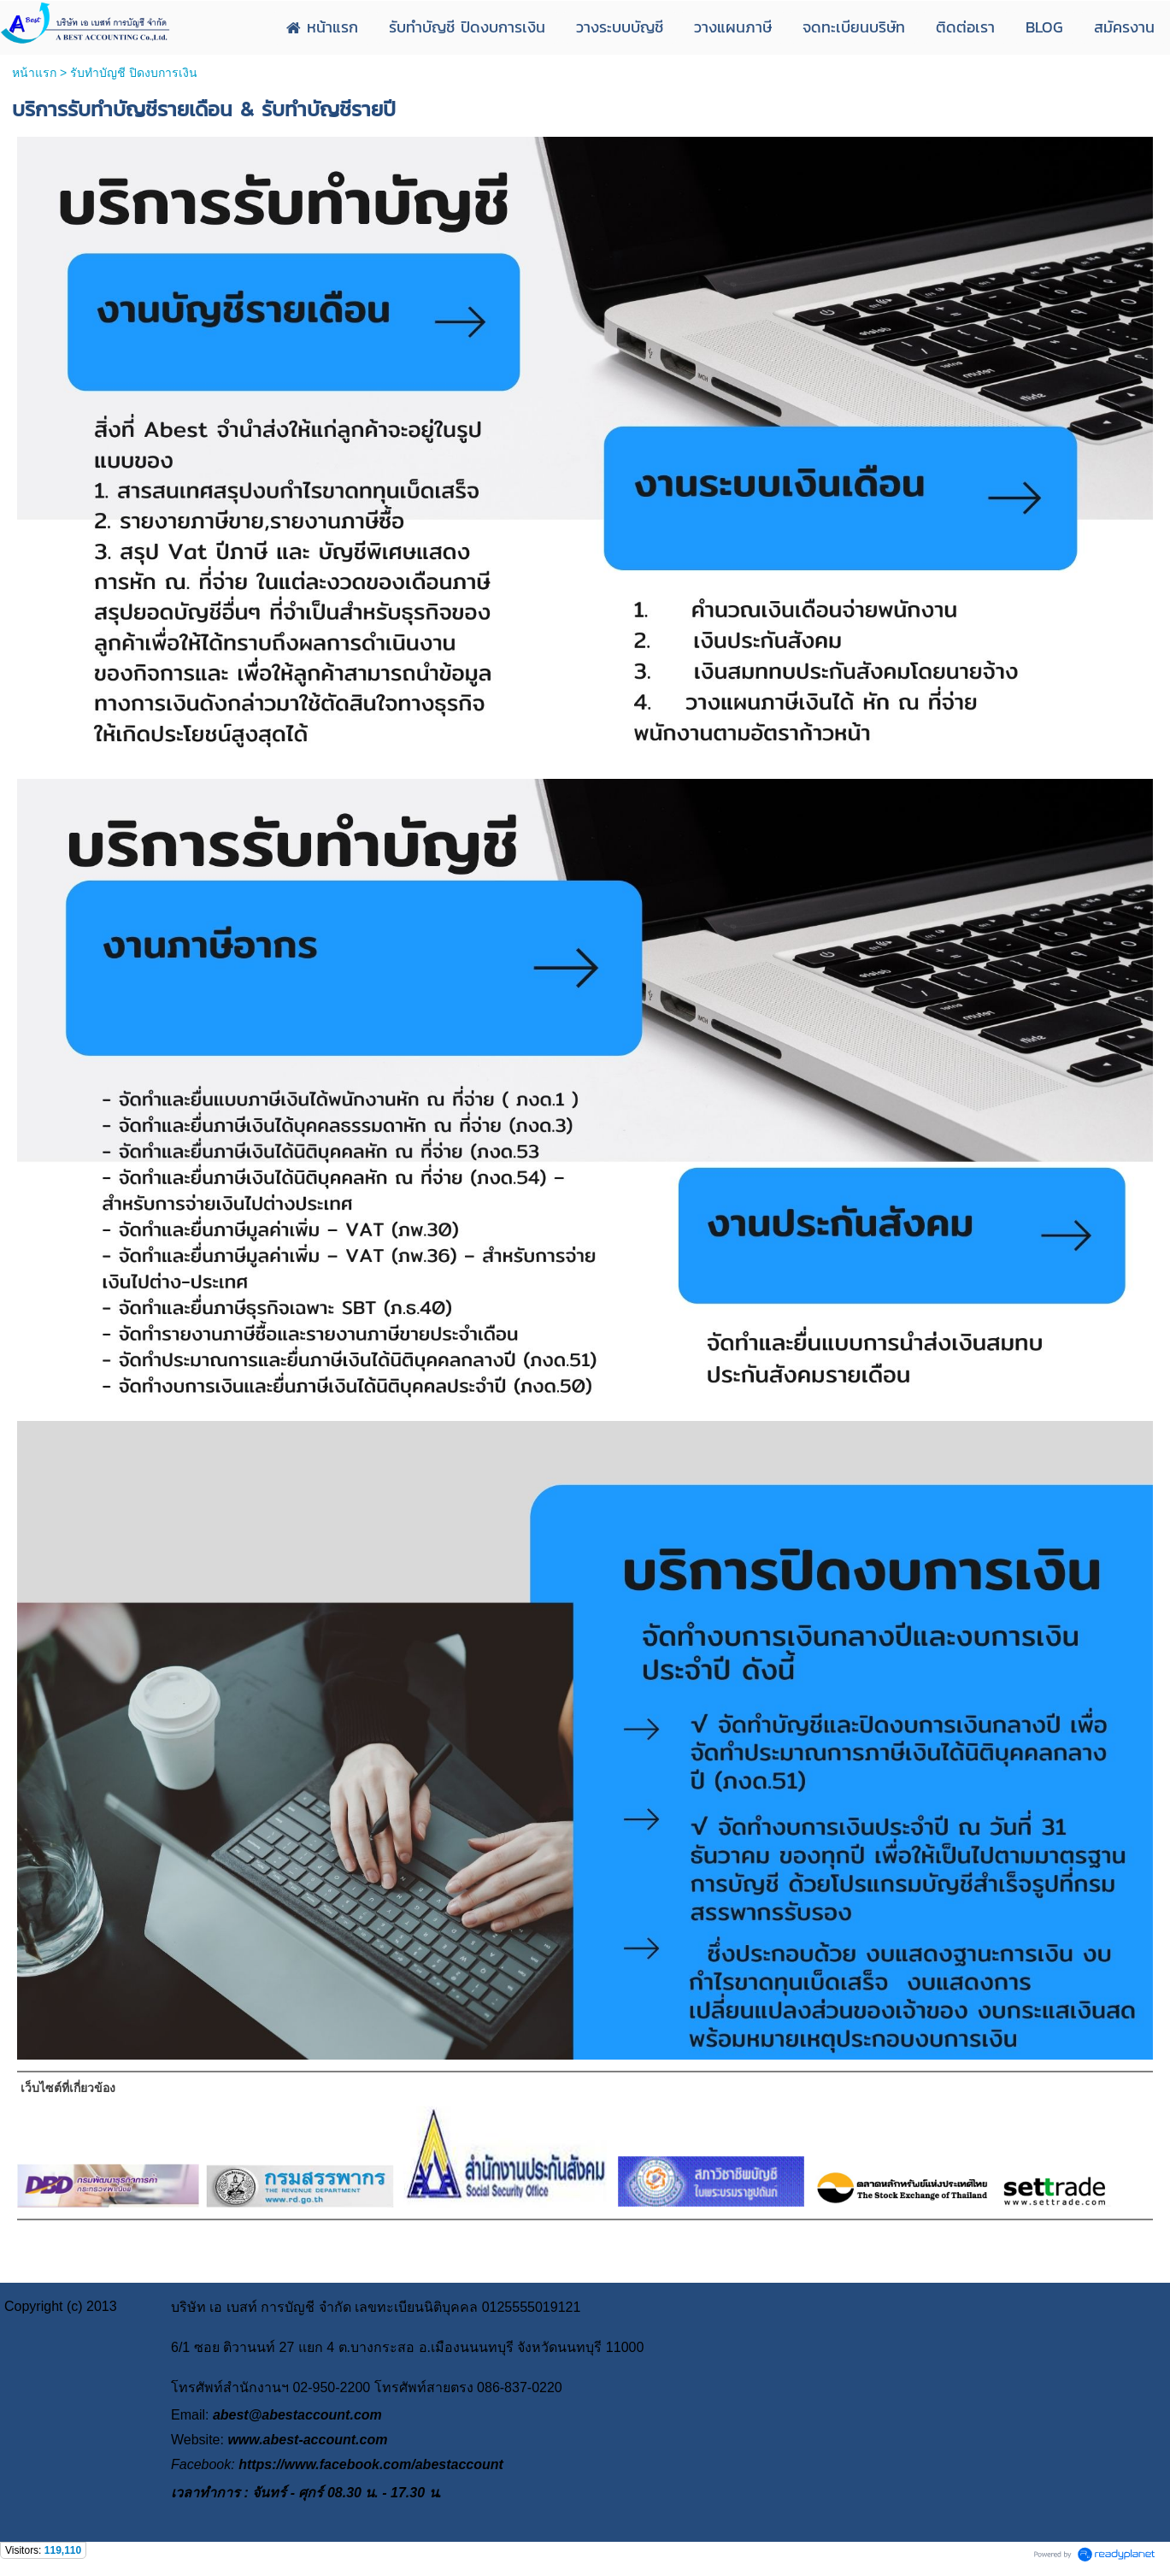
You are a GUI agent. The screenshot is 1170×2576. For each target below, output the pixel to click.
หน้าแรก (34, 73)
